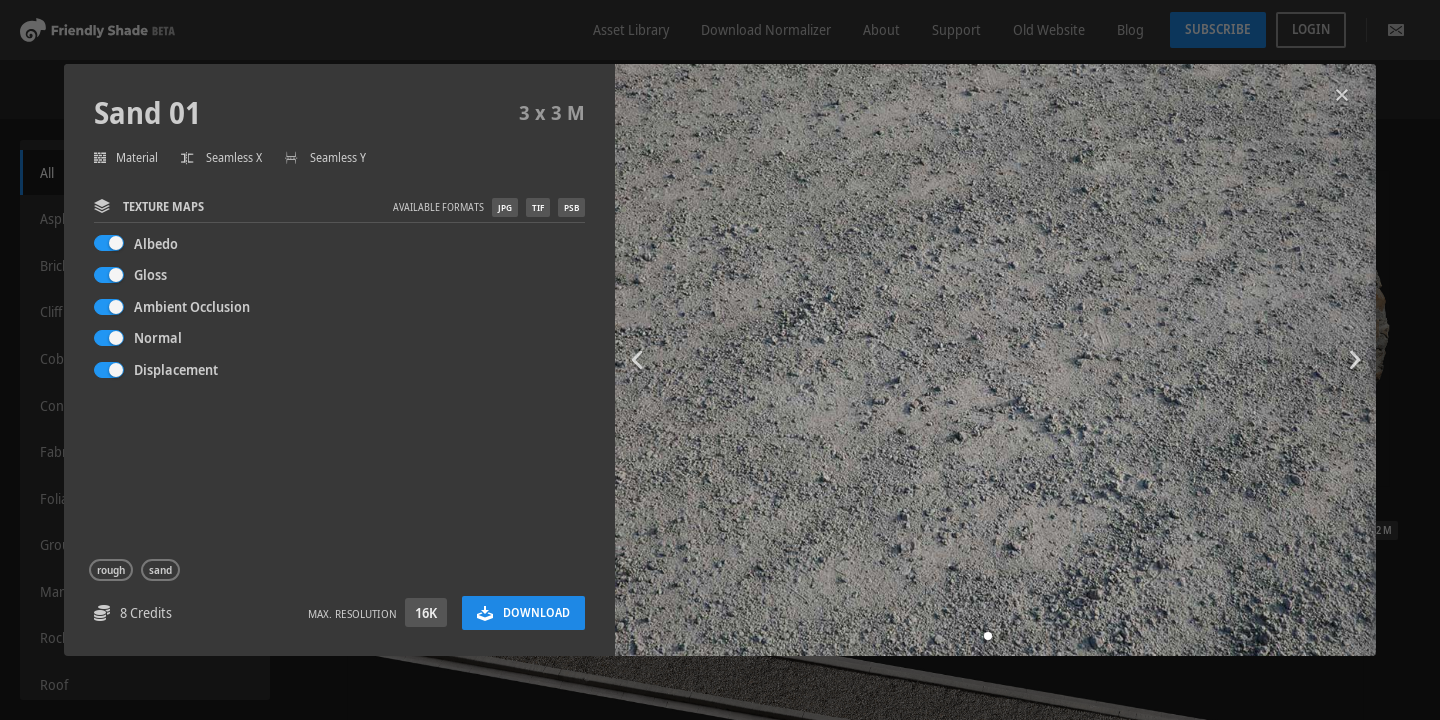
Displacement (176, 369)
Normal (158, 337)
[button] (988, 636)
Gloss (150, 274)
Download (523, 612)
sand (160, 570)
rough (111, 570)
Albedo (156, 243)
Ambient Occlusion (192, 306)
